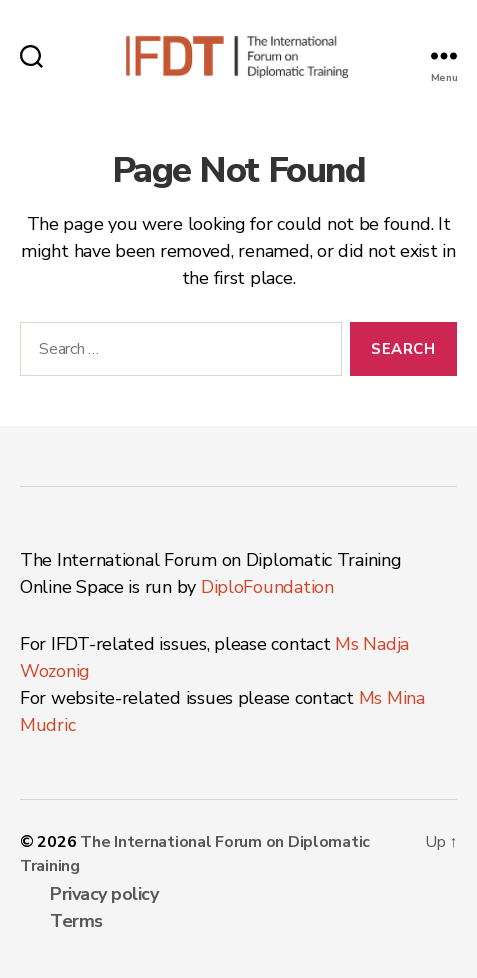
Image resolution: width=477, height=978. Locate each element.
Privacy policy (104, 894)
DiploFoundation (267, 587)
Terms (76, 921)
